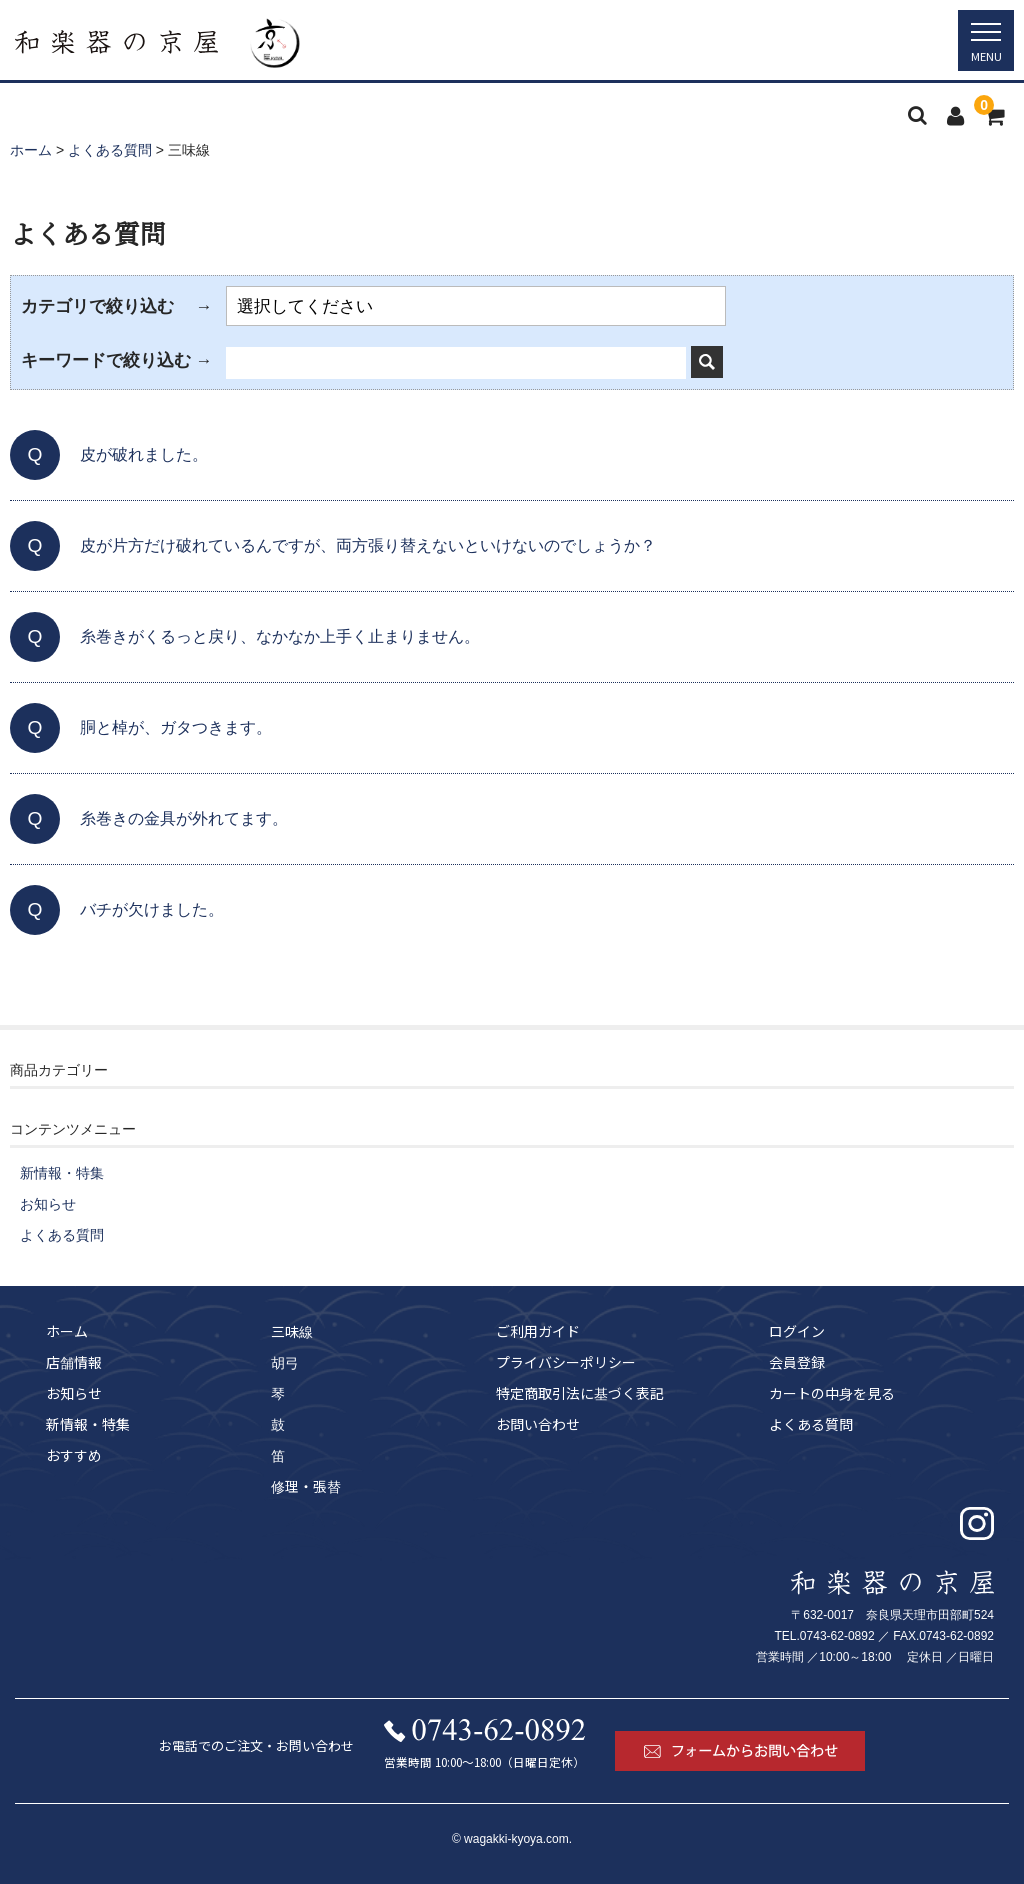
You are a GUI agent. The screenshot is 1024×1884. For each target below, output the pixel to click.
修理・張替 (306, 1486)
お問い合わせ (538, 1424)
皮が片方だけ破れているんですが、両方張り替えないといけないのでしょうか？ (368, 545)
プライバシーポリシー (566, 1362)
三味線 (292, 1331)
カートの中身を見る (832, 1393)
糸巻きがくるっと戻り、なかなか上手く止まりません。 (280, 636)
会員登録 (797, 1362)
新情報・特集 (62, 1173)
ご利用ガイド (538, 1331)
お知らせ (48, 1204)
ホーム (67, 1331)
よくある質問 (62, 1235)
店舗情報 (74, 1362)
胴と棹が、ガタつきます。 (176, 727)
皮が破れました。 (144, 454)
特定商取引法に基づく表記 (580, 1393)
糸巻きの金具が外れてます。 (184, 818)
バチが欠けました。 (152, 909)
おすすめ (74, 1455)
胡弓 (285, 1362)
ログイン (797, 1331)
